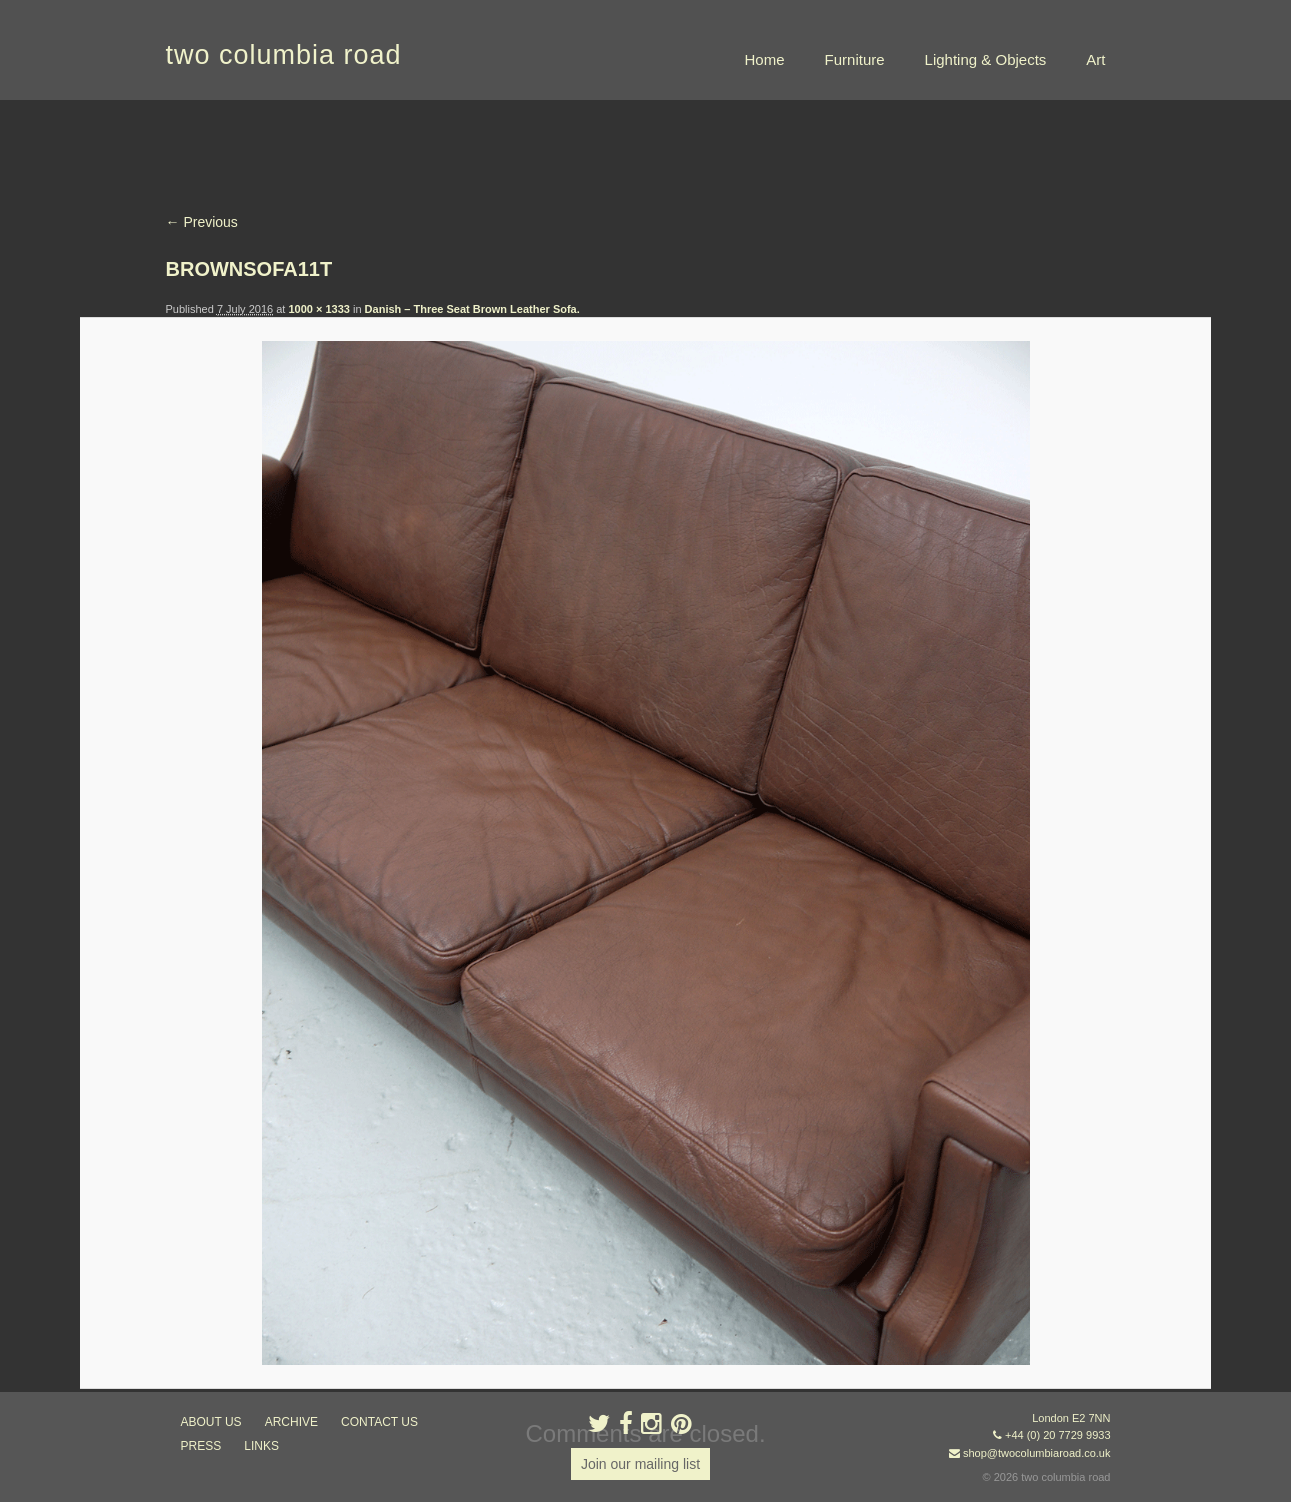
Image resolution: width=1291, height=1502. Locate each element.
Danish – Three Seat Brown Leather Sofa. (472, 309)
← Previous (202, 222)
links (261, 1446)
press (201, 1446)
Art (1095, 59)
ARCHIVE (291, 1422)
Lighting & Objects (986, 59)
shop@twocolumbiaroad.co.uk (1037, 1453)
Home (765, 59)
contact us (379, 1422)
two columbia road (284, 55)
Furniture (855, 59)
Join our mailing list (640, 1464)
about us (211, 1422)
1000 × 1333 (318, 309)
